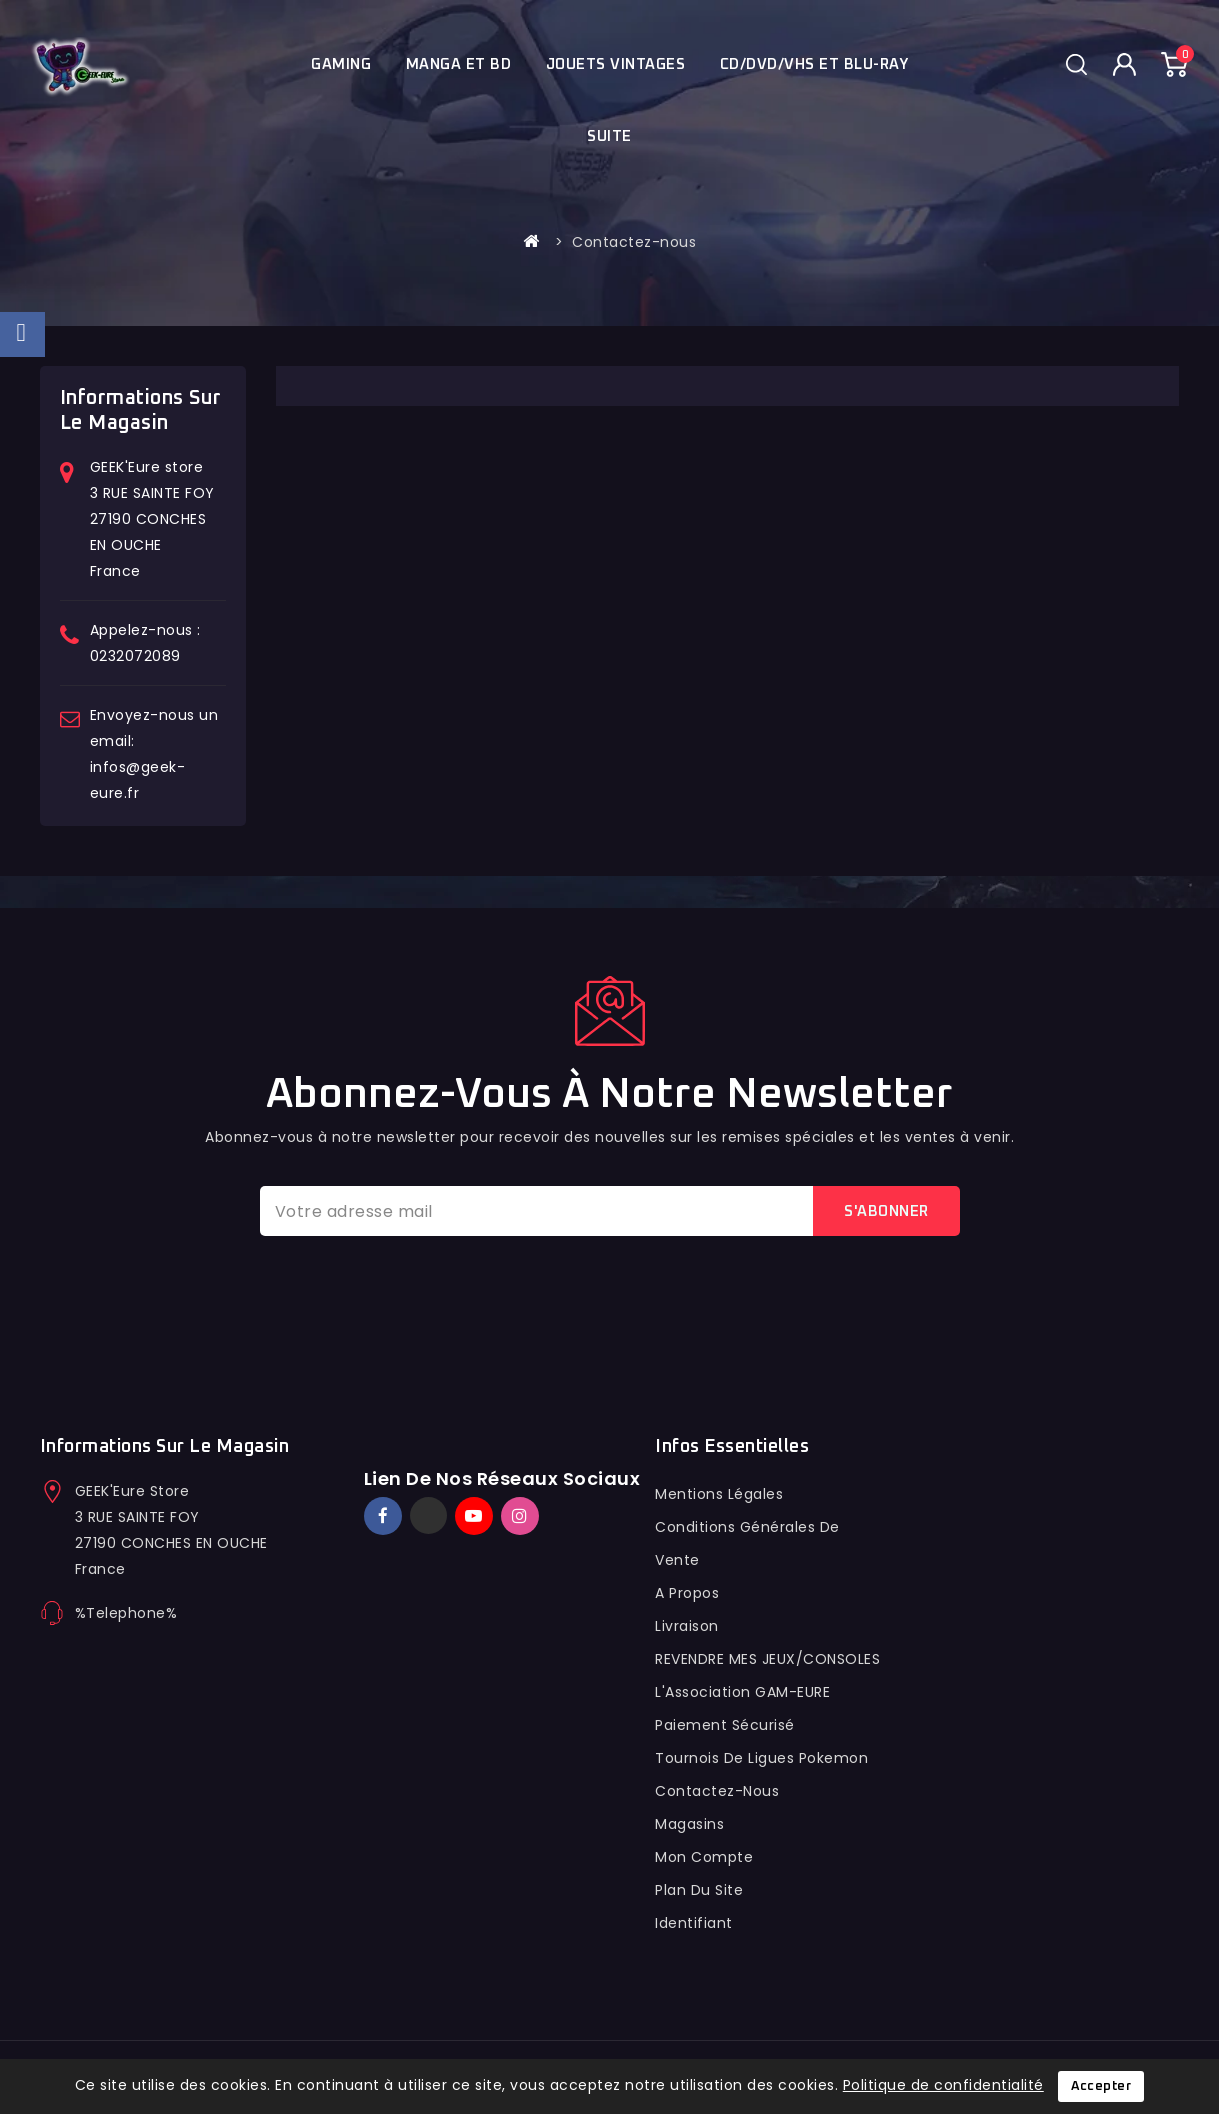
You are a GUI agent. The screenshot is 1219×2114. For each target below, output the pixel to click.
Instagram (522, 1516)
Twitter (428, 1515)
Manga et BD (459, 64)
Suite (609, 136)
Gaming (341, 64)
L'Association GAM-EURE (742, 1692)
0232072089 (135, 656)
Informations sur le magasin (165, 1447)
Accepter (1101, 2086)
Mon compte (704, 1857)
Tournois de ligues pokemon (761, 1758)
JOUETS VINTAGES (616, 64)
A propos (687, 1593)
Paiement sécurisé (725, 1725)
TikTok (549, 1507)
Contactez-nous (717, 1791)
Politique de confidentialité (943, 2085)
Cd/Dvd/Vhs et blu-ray (814, 64)
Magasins (689, 1824)
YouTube (476, 1516)
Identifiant (694, 1923)
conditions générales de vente (747, 1543)
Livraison (687, 1626)
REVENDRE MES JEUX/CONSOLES (767, 1659)
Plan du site (699, 1890)
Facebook (385, 1516)
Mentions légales (719, 1494)
